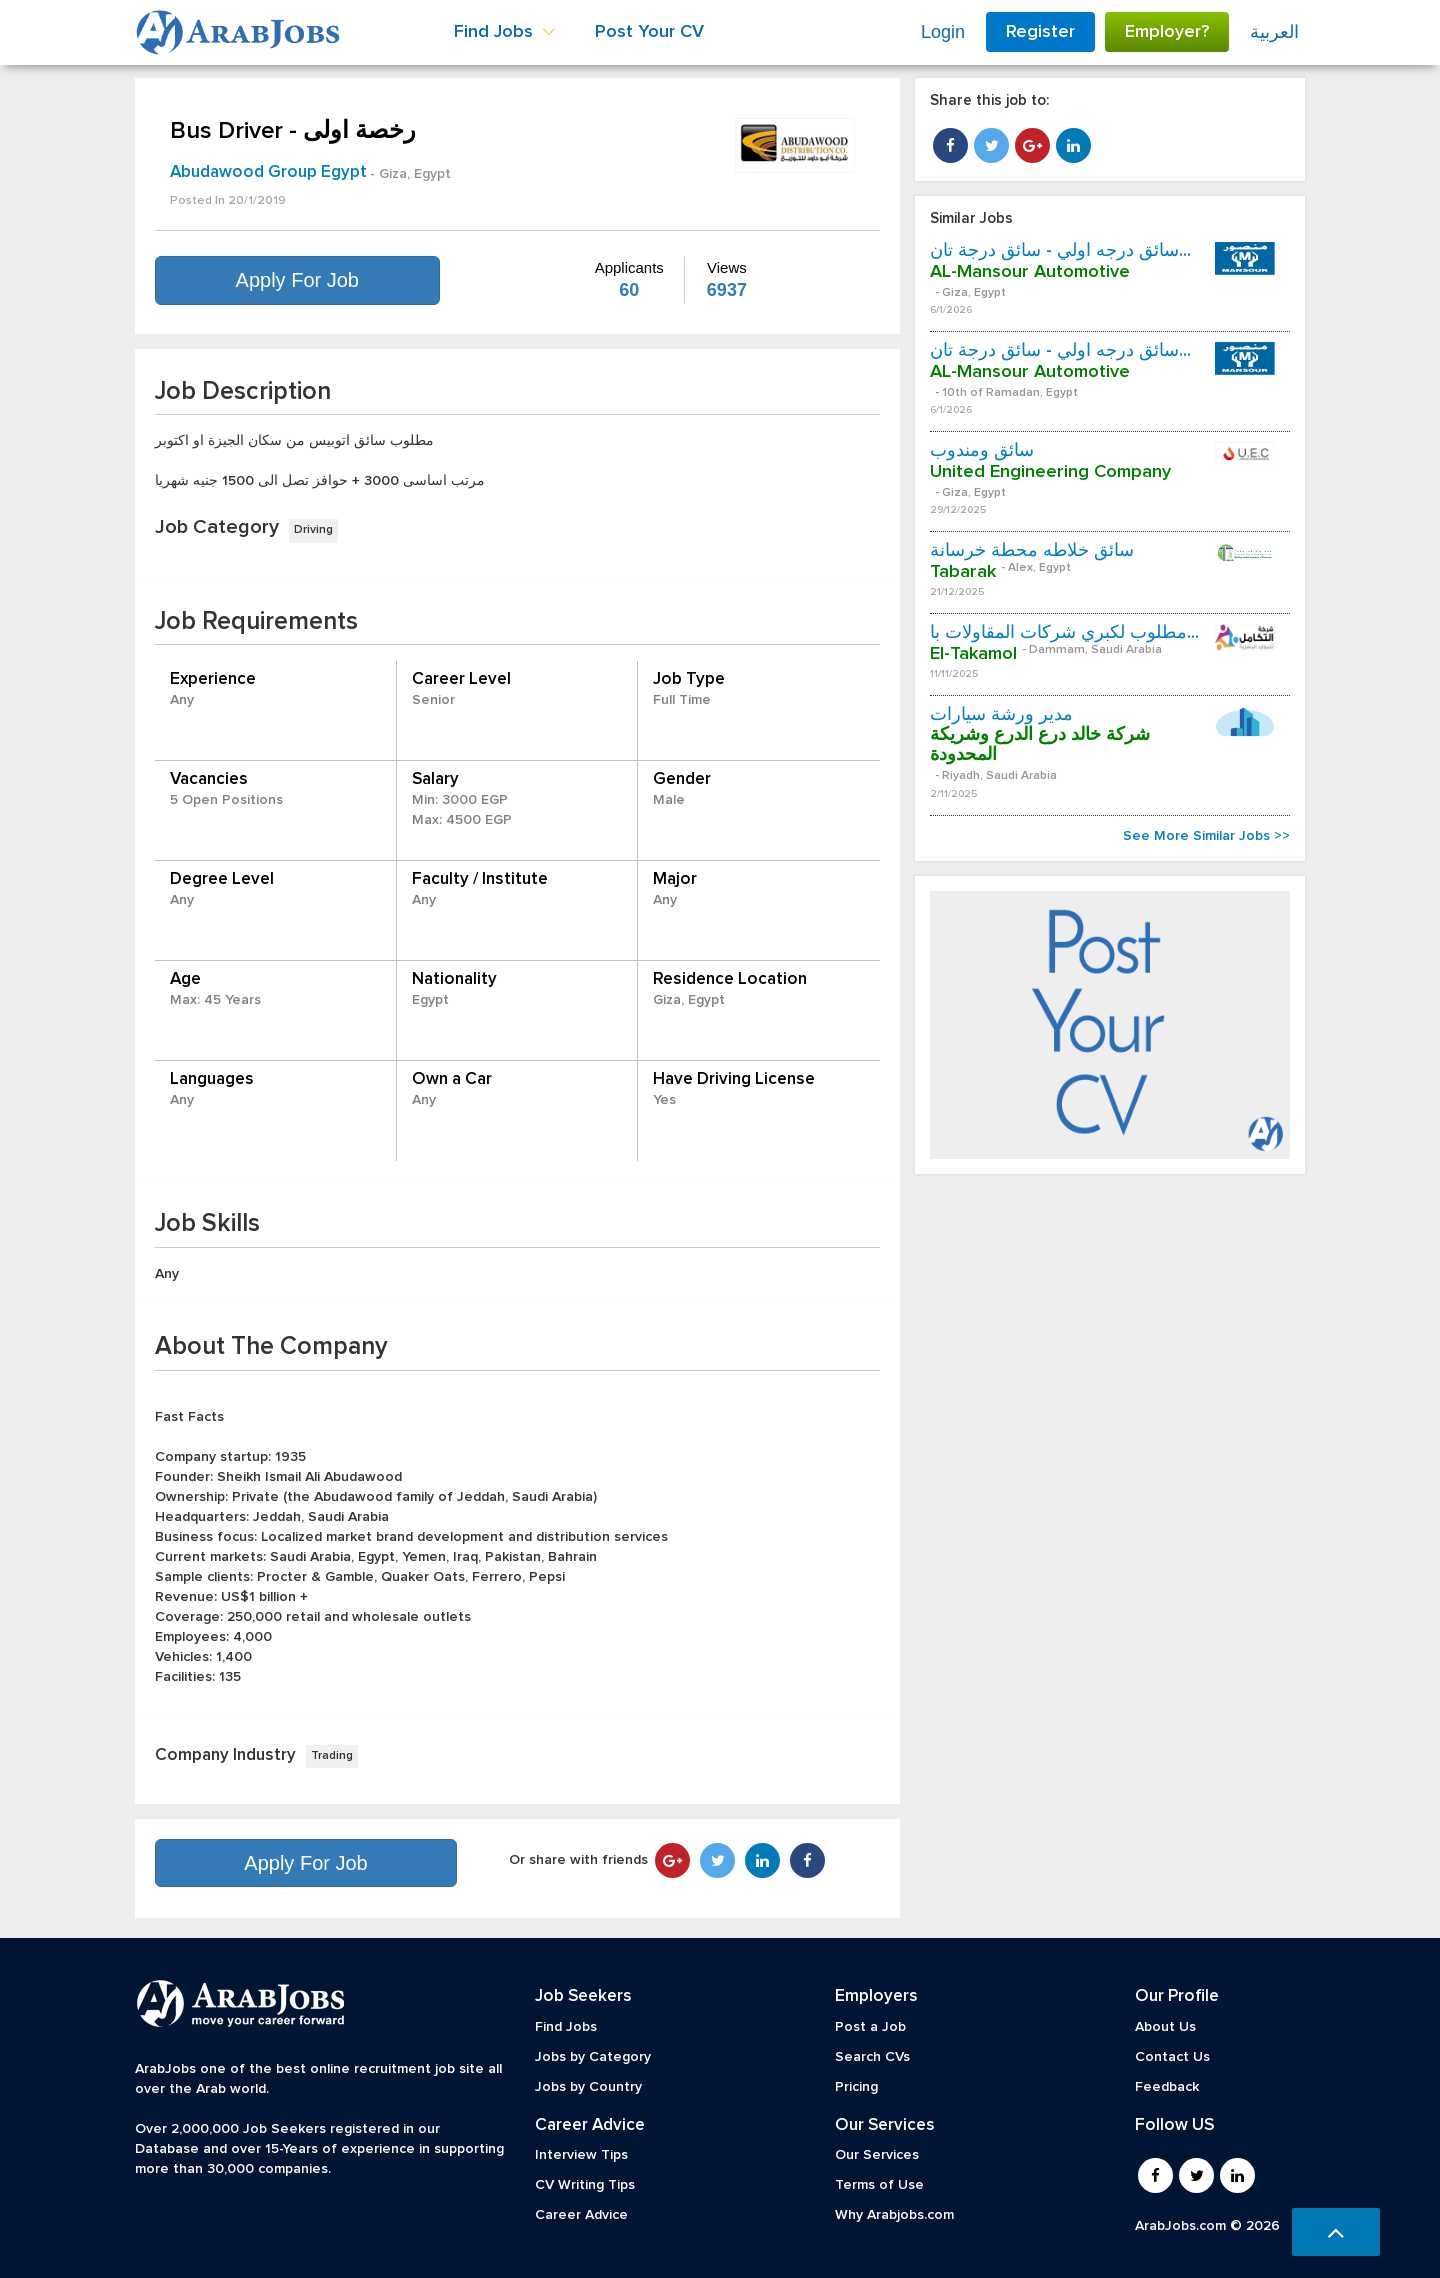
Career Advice (581, 2215)
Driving (313, 530)
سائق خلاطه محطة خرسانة (1032, 551)
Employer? (1167, 32)
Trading (332, 1756)
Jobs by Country (588, 2087)
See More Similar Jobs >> (1206, 836)
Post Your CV (649, 32)
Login (943, 32)
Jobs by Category (593, 2057)
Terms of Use (879, 2185)
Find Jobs (566, 2027)
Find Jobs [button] (504, 32)
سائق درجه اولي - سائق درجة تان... (1060, 251)
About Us (1165, 2027)
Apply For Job (297, 280)
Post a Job (870, 2027)
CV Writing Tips (585, 2185)
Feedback (1167, 2087)
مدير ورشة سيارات (1001, 715)
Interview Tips (581, 2155)
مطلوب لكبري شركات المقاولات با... (1064, 633)
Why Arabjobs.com (894, 2215)
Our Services (877, 2155)
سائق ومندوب (982, 451)
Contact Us (1172, 2057)
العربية (1274, 32)
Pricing (856, 2087)
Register (1040, 32)
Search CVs (872, 2057)
